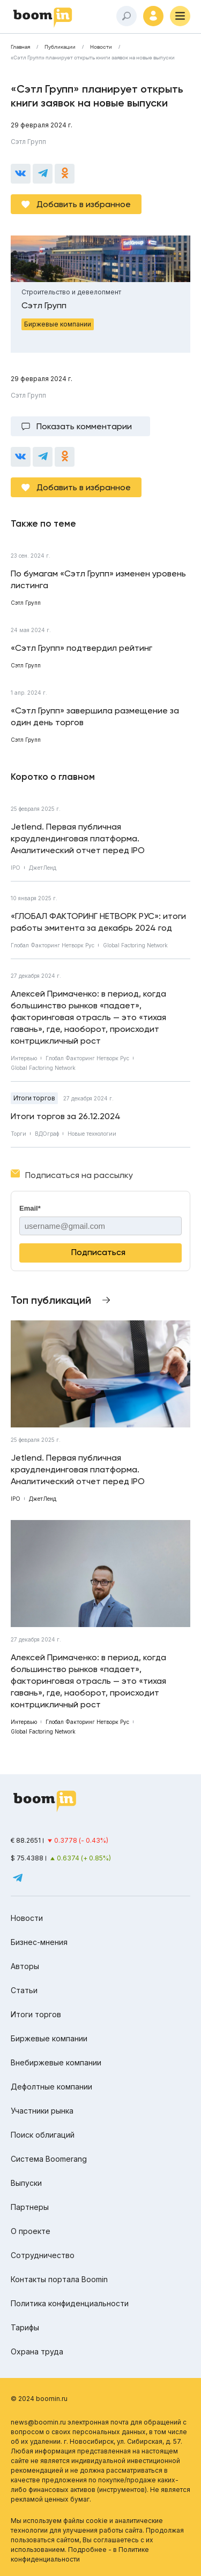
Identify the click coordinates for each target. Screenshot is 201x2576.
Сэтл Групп (28, 142)
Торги (18, 1133)
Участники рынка (42, 2110)
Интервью (24, 1058)
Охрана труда (37, 2351)
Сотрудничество (43, 2255)
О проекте (30, 2231)
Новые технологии (92, 1133)
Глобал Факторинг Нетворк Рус (52, 945)
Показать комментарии (84, 426)
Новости (101, 47)
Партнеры (30, 2207)
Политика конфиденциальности (70, 2303)
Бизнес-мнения (39, 1942)
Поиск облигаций (43, 2134)
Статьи (24, 1990)
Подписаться (98, 1252)
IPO (15, 867)
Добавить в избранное (83, 204)
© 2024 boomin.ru (39, 2399)
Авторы (25, 1966)
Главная (20, 47)
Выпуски (26, 2182)
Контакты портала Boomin (59, 2279)
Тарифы (25, 2327)
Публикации (60, 47)
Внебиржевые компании (56, 2062)
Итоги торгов (34, 1098)
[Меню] (180, 16)
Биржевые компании (49, 2038)
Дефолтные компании (51, 2086)
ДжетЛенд (42, 867)
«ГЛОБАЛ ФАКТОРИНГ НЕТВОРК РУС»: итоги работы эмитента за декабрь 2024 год (98, 922)
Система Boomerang (49, 2158)
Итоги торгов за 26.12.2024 (66, 1116)
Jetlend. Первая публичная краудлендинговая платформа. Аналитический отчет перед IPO (78, 838)
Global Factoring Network (135, 945)
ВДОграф (47, 1133)
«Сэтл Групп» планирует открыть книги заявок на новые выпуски (93, 57)
